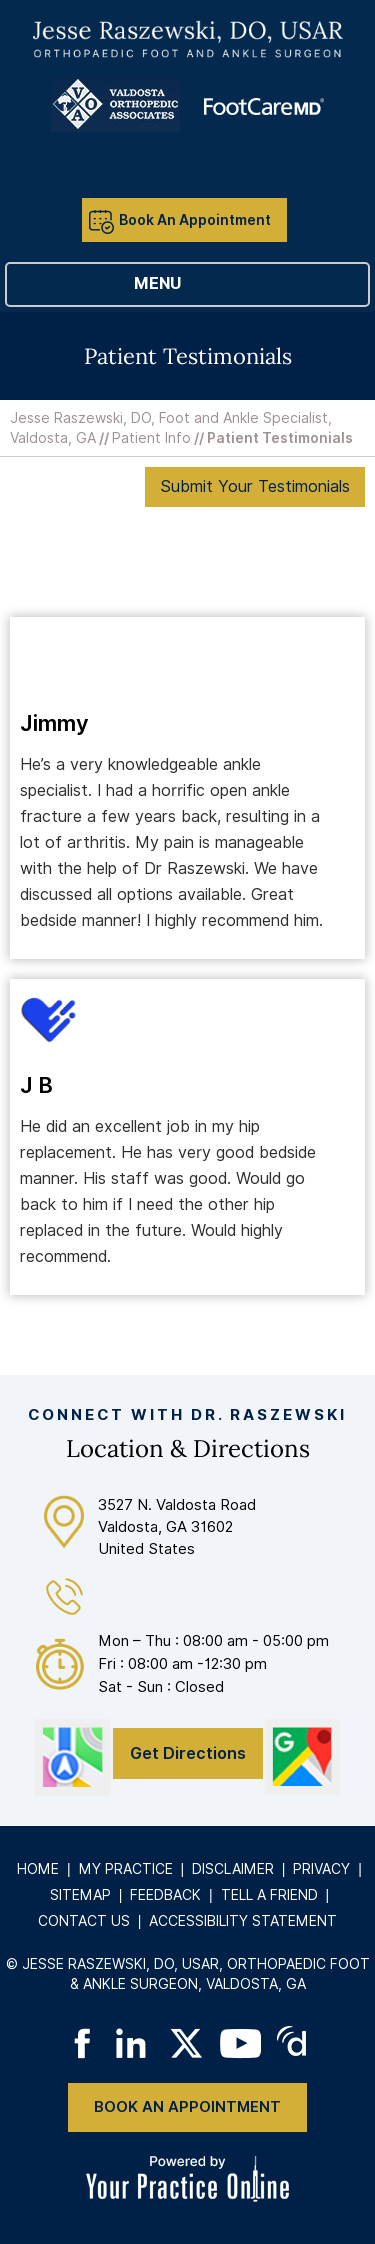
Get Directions (188, 1753)
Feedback (165, 1895)
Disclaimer (233, 1869)
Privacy (321, 1869)
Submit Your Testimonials (255, 486)
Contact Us (84, 1921)
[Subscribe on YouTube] (240, 2042)
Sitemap (80, 1895)
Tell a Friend (269, 1895)
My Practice (126, 1869)
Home (38, 1869)
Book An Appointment (195, 220)
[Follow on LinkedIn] (134, 2042)
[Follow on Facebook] (81, 2042)
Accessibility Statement (243, 1921)
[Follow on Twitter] (187, 2042)
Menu (182, 285)
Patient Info (151, 438)
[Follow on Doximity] (293, 2042)
